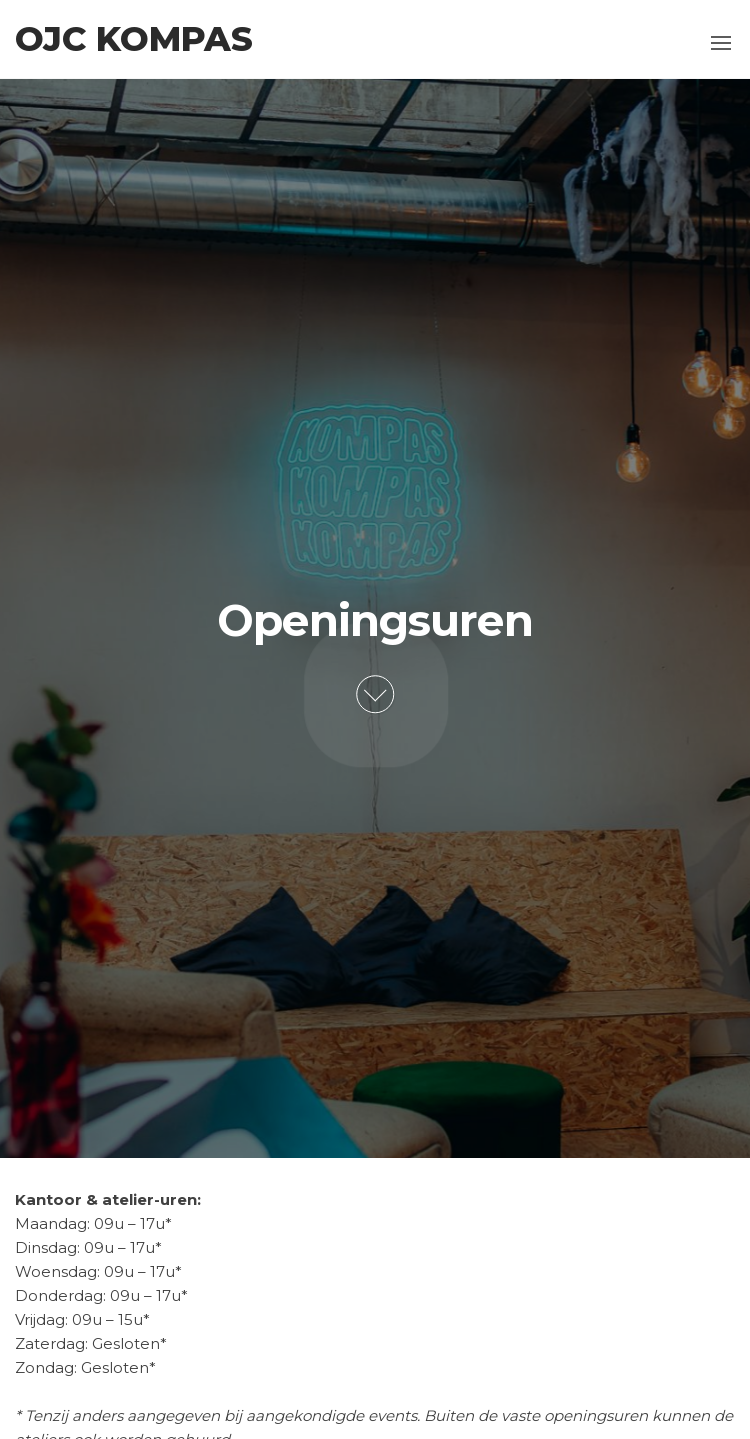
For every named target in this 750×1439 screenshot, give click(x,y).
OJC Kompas (134, 39)
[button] (721, 43)
